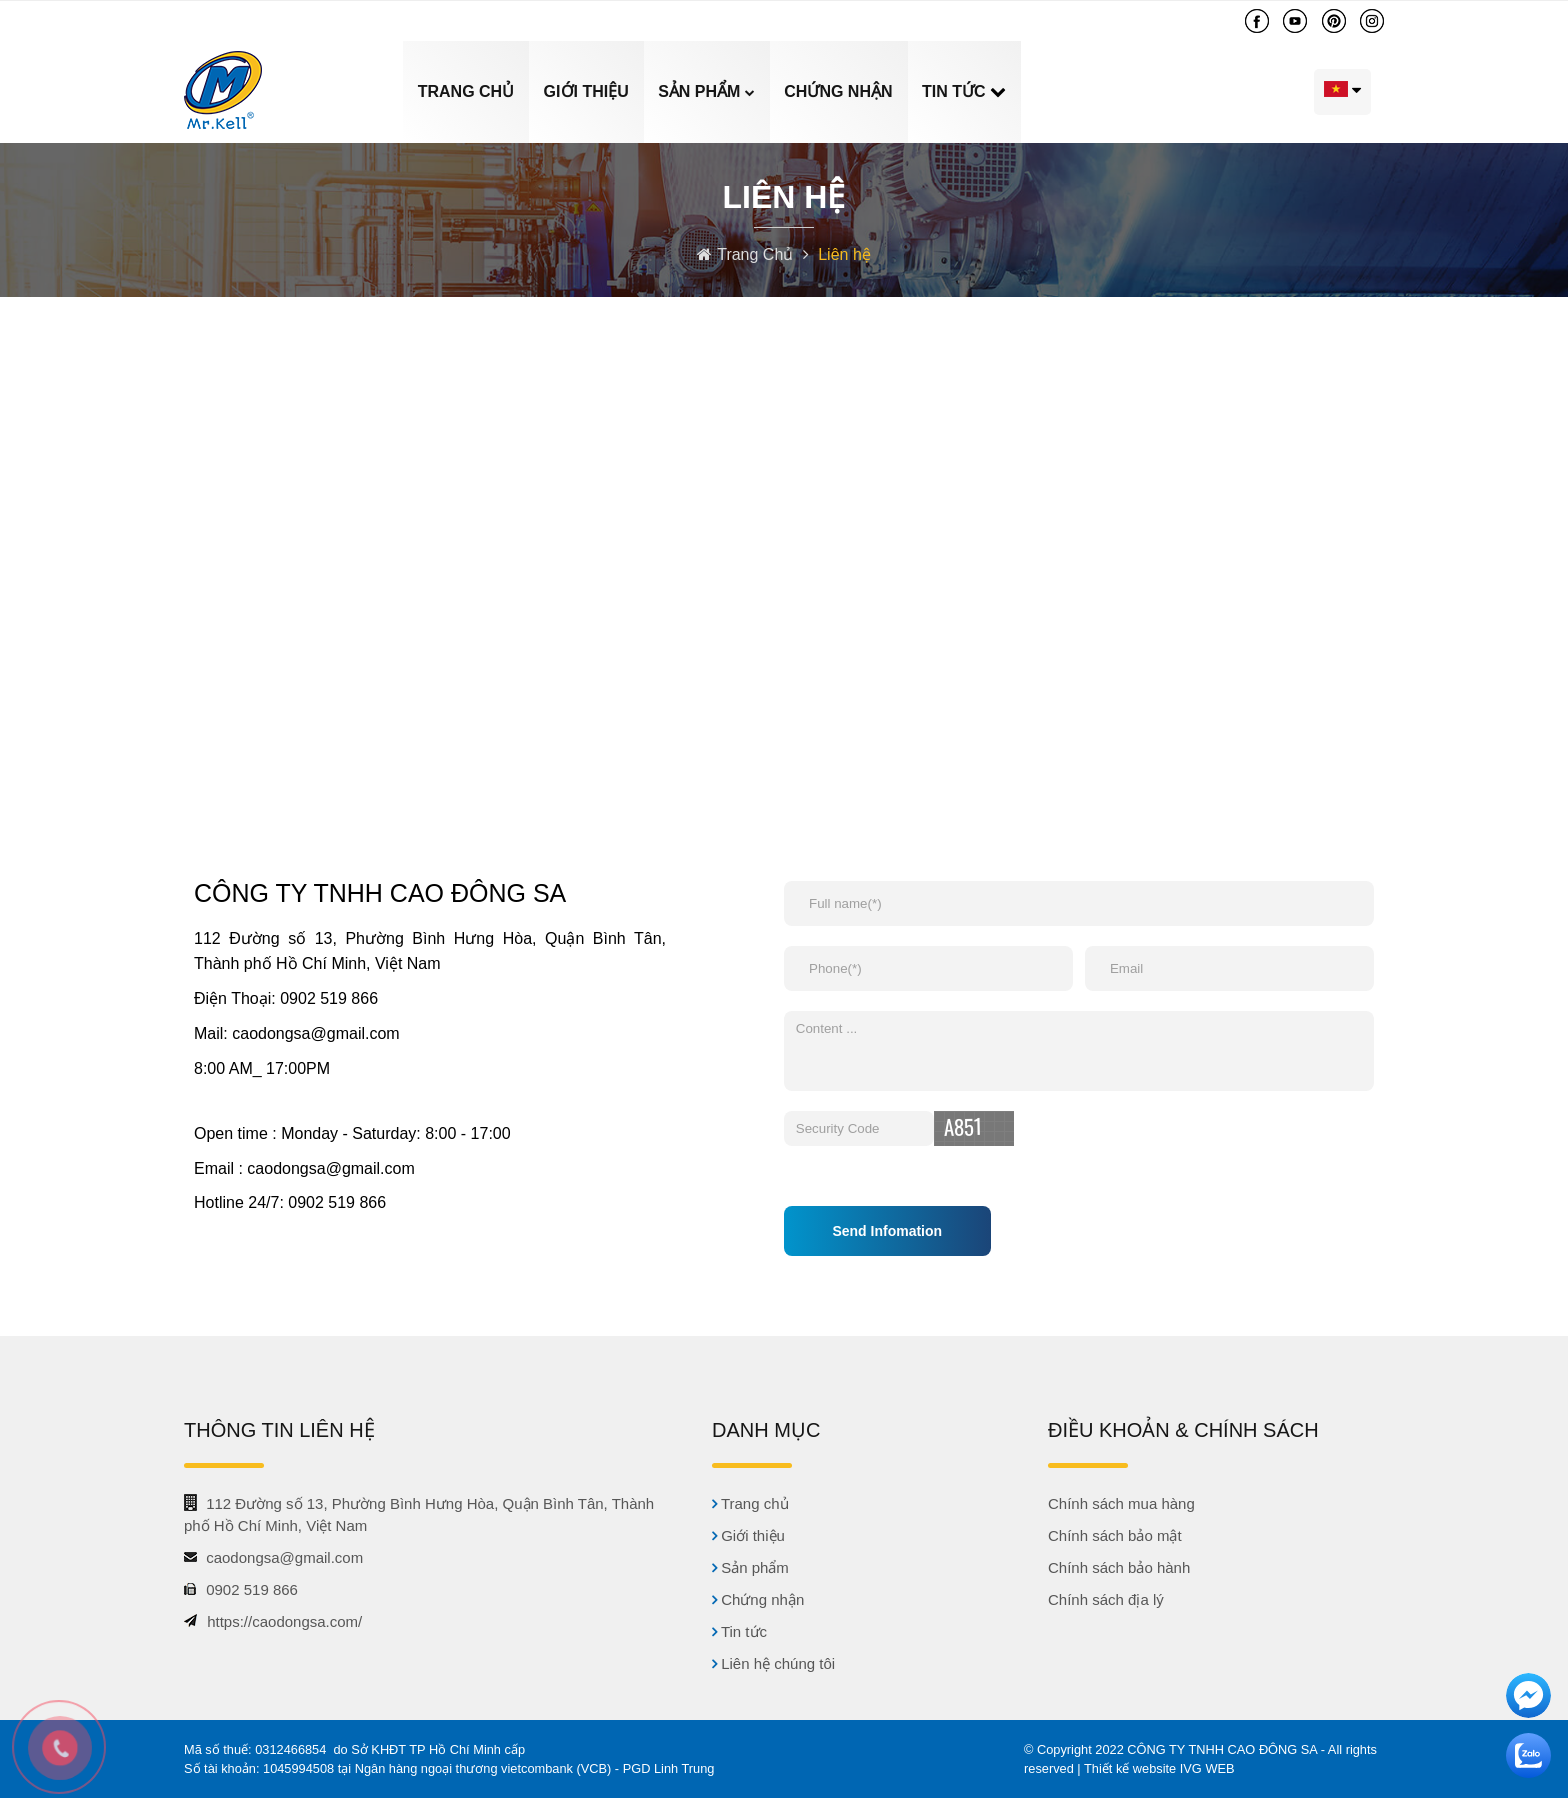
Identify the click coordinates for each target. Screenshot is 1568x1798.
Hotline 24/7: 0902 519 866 (290, 1202)
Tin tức (956, 91)
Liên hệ (844, 254)
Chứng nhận (838, 91)
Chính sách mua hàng (1121, 1503)
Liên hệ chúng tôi (1168, 91)
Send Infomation (887, 1231)
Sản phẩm (706, 91)
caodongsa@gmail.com (453, 20)
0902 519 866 (255, 20)
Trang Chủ (757, 254)
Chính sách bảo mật (1115, 1535)
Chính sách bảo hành (1119, 1567)
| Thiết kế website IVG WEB (1155, 1768)
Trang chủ (466, 91)
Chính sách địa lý (1106, 1599)
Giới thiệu (586, 91)
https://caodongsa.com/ (284, 1621)
